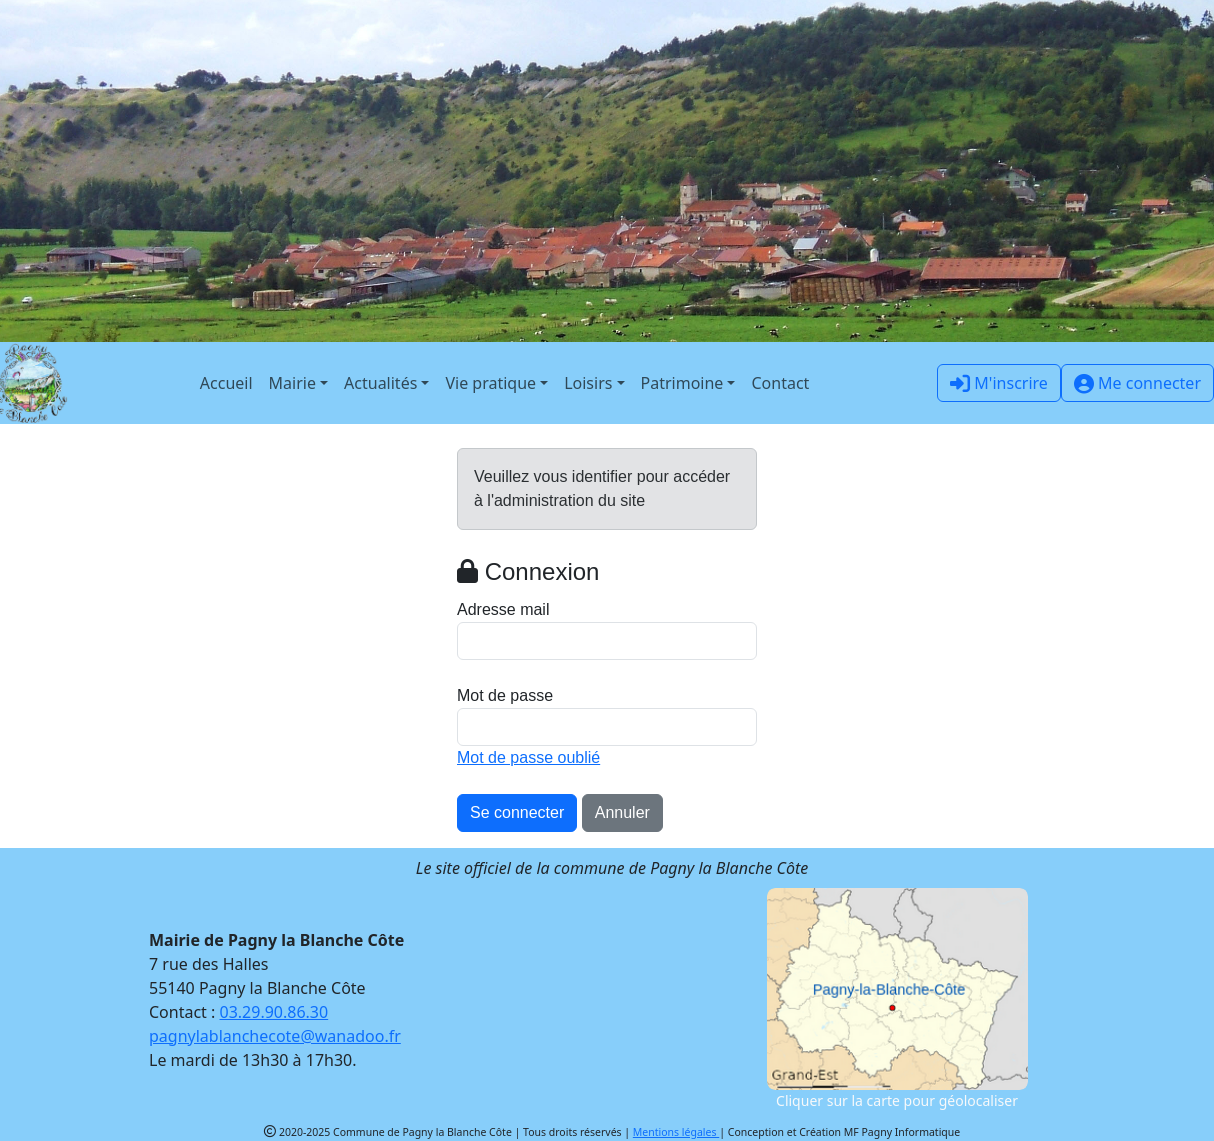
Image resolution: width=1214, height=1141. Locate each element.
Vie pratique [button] (490, 383)
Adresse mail (503, 609)
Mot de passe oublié (528, 757)
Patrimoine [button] (682, 383)
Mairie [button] (292, 383)
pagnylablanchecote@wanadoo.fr (275, 1036)
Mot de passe (505, 695)
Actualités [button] (380, 383)
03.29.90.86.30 (274, 1012)
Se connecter (517, 812)
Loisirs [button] (588, 383)
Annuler (622, 812)
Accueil (226, 383)
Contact (780, 383)
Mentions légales (676, 1132)
